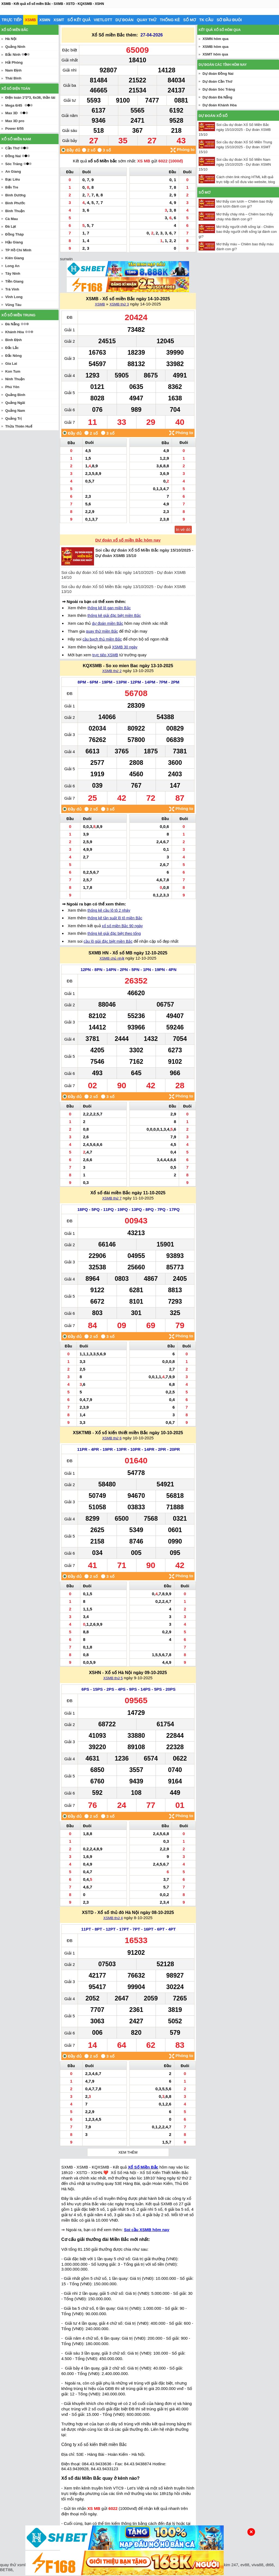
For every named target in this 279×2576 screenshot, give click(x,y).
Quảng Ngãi (15, 403)
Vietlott (103, 20)
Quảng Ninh (15, 47)
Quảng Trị (13, 418)
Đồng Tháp (14, 234)
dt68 (270, 2564)
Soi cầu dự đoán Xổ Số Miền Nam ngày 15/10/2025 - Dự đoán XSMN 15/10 (235, 164)
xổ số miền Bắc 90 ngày (122, 926)
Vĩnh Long (14, 297)
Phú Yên (12, 387)
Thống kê (170, 20)
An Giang (13, 171)
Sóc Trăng (13, 164)
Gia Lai (11, 363)
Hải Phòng (14, 62)
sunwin (66, 258)
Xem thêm (127, 2152)
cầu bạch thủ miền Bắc (102, 639)
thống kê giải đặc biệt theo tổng (114, 933)
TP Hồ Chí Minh (18, 250)
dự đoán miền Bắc (107, 623)
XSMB (30, 20)
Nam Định (13, 70)
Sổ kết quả (78, 20)
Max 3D (11, 113)
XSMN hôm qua (215, 39)
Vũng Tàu (13, 305)
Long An (12, 266)
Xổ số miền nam (16, 139)
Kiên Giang (14, 258)
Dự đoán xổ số (213, 116)
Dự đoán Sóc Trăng (218, 89)
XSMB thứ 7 (112, 1198)
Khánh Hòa (14, 332)
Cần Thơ (12, 148)
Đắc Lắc (12, 348)
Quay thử (146, 20)
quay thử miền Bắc (102, 631)
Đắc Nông (13, 356)
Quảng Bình (15, 395)
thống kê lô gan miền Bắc (109, 608)
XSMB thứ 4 (113, 1918)
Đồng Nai (13, 156)
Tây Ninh (12, 273)
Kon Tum (12, 371)
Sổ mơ (189, 20)
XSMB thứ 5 (113, 1678)
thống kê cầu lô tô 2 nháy (108, 910)
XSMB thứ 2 (112, 671)
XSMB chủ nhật (111, 958)
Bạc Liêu (12, 179)
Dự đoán (125, 20)
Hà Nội (10, 39)
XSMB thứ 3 (119, 304)
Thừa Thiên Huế (18, 426)
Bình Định (13, 340)
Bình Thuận (15, 211)
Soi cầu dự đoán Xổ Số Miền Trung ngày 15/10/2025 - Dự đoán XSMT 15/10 (235, 147)
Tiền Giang (14, 281)
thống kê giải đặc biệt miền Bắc (114, 615)
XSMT (58, 20)
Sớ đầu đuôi (229, 20)
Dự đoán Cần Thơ (217, 81)
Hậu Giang (14, 242)
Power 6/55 (14, 128)
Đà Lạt (10, 226)
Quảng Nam (15, 411)
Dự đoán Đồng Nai (217, 74)
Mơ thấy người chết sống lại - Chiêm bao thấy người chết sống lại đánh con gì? (238, 232)
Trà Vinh (12, 289)
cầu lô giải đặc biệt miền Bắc (108, 941)
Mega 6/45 (13, 105)
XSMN (44, 20)
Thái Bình (13, 78)
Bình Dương (15, 195)
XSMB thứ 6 (112, 1438)
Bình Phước (15, 203)
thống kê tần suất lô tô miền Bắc (114, 918)
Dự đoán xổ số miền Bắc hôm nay (128, 540)
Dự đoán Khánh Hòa (219, 105)
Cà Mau (11, 219)
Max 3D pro (14, 121)
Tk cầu (206, 20)
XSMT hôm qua (215, 54)
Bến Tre (11, 187)
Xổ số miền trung (18, 315)
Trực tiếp (12, 20)
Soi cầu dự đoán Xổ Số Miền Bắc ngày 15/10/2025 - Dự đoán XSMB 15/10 (235, 130)
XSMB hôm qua (215, 47)
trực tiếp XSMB (105, 655)
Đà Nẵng (12, 324)
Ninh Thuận (15, 379)
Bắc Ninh (12, 54)
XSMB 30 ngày (124, 647)
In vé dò (183, 529)
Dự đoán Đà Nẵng (217, 97)
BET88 (6, 2569)
